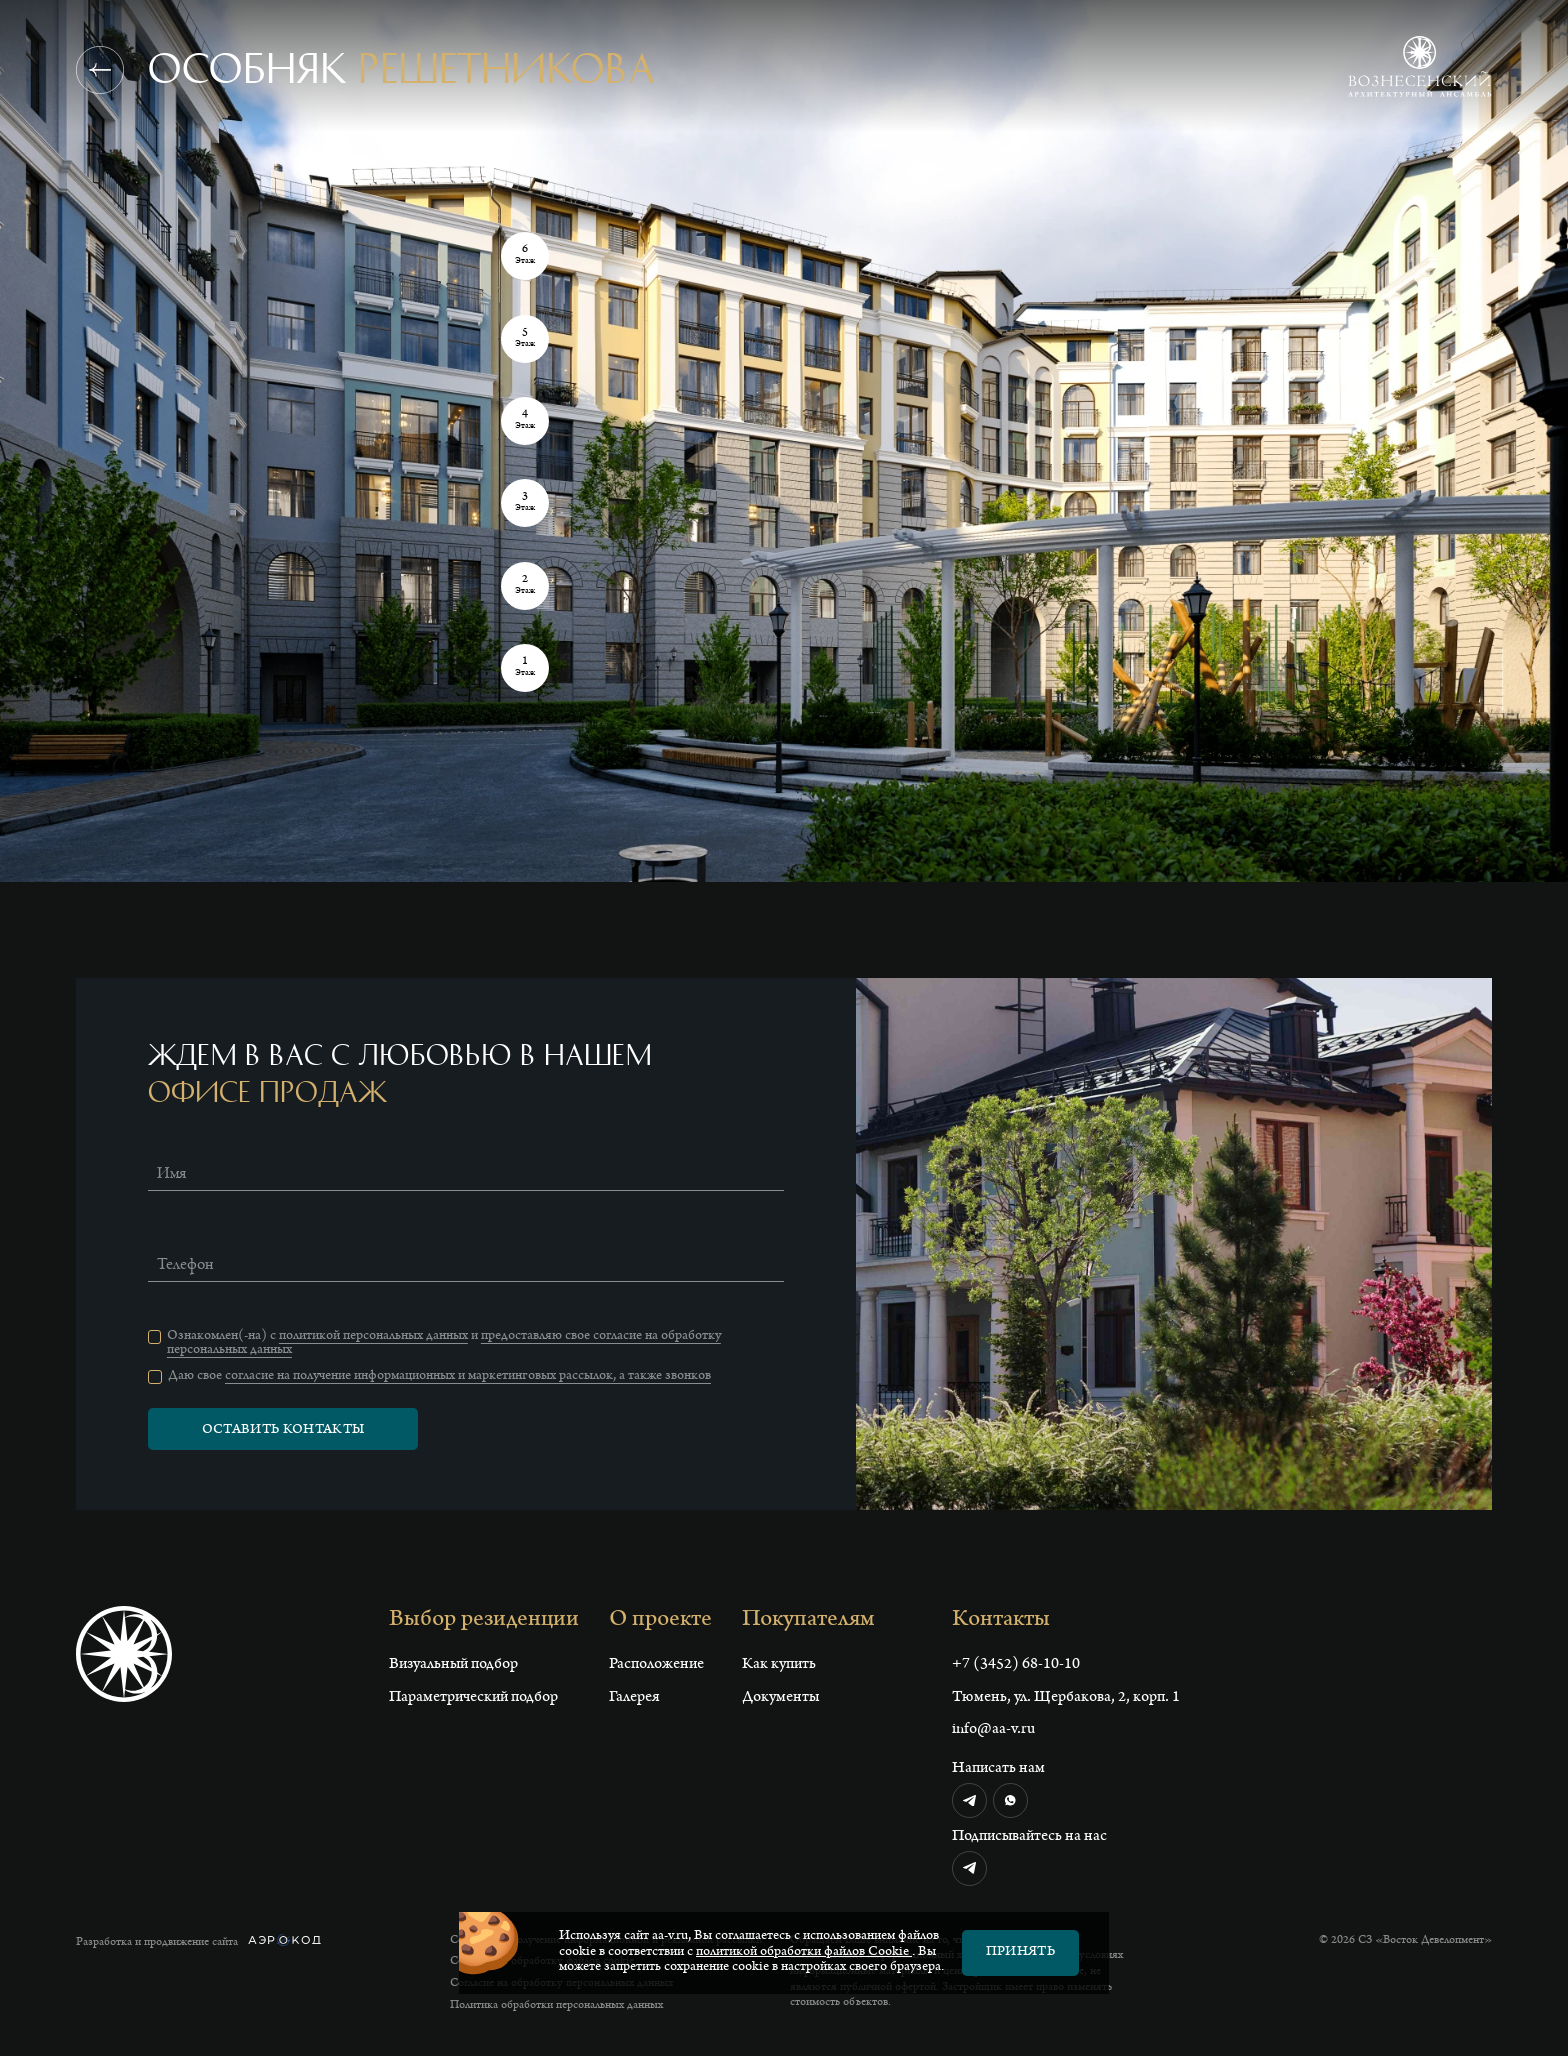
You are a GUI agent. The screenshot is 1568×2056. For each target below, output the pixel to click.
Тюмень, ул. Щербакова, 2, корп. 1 (1066, 1698)
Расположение (656, 1665)
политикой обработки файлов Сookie (804, 1953)
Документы (780, 1698)
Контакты (1001, 1621)
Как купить (779, 1665)
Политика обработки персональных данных (556, 2006)
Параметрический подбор (473, 1698)
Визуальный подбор (453, 1665)
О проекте (660, 1621)
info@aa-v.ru (993, 1730)
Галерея (634, 1698)
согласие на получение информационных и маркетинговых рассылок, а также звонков (468, 1377)
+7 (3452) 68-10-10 (1016, 1665)
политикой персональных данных (373, 1337)
